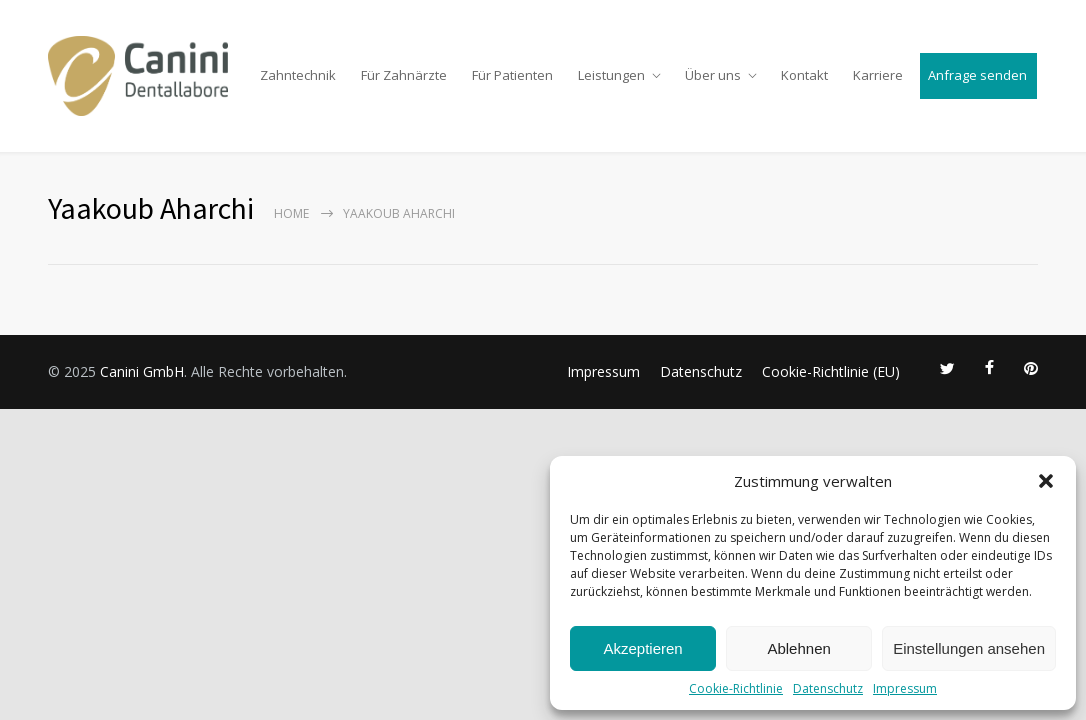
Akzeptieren (642, 648)
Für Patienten (512, 75)
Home (291, 213)
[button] (1046, 481)
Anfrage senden (977, 75)
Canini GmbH (142, 371)
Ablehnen (798, 648)
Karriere (878, 75)
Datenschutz (828, 688)
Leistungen (611, 75)
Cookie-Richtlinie (736, 688)
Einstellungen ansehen (969, 648)
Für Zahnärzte (404, 75)
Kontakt (804, 75)
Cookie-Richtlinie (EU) (831, 371)
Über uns (713, 75)
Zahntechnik (298, 75)
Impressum (905, 688)
